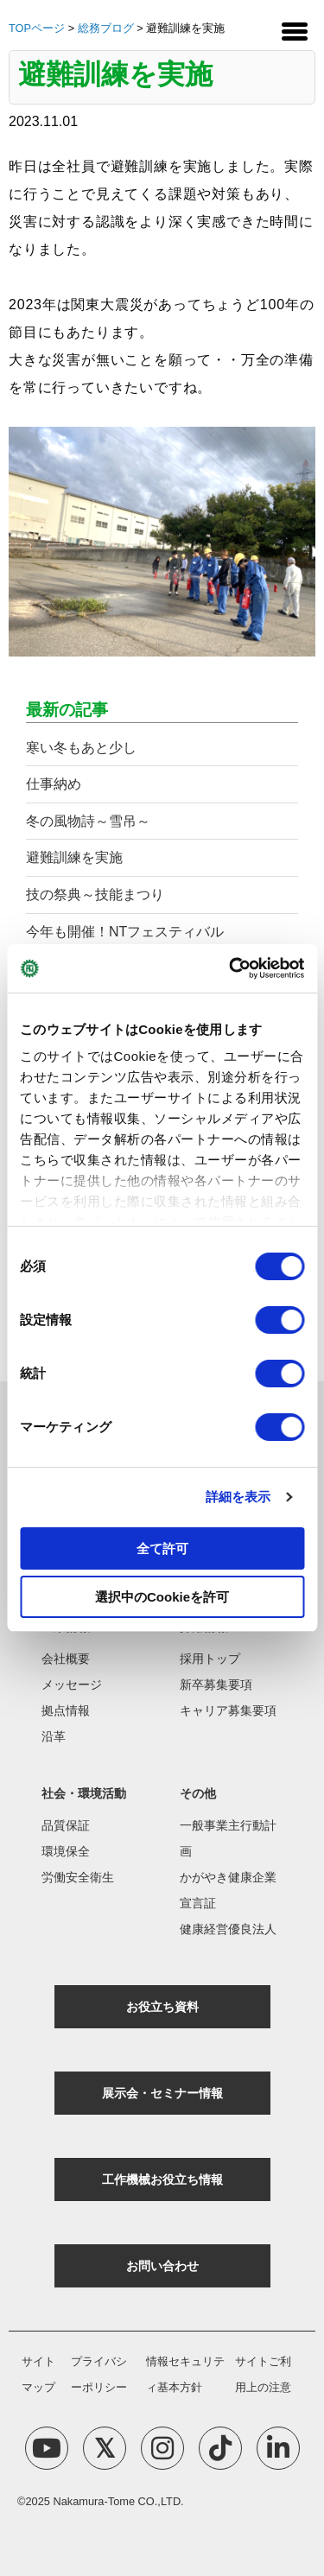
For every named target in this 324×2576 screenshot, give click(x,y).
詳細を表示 (238, 1496)
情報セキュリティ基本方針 (185, 2374)
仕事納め (53, 784)
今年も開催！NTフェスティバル (125, 931)
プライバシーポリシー (99, 2374)
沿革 (53, 1736)
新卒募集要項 (216, 1684)
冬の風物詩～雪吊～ (88, 821)
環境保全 (65, 1851)
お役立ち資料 (162, 2007)
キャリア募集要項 (228, 1710)
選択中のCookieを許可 (162, 1596)
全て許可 (162, 1548)
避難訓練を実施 (74, 857)
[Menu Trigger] (295, 30)
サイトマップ (38, 2374)
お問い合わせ (162, 2266)
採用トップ (210, 1659)
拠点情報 (65, 1710)
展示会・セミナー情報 (162, 2093)
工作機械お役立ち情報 (162, 2179)
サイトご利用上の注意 (263, 2374)
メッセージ (71, 1684)
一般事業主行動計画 (228, 1838)
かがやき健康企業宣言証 (228, 1890)
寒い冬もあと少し (81, 747)
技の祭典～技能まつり (95, 894)
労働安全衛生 (77, 1877)
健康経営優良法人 (228, 1929)
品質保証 (65, 1825)
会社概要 (65, 1659)
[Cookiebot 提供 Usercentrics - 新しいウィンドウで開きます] (230, 968)
